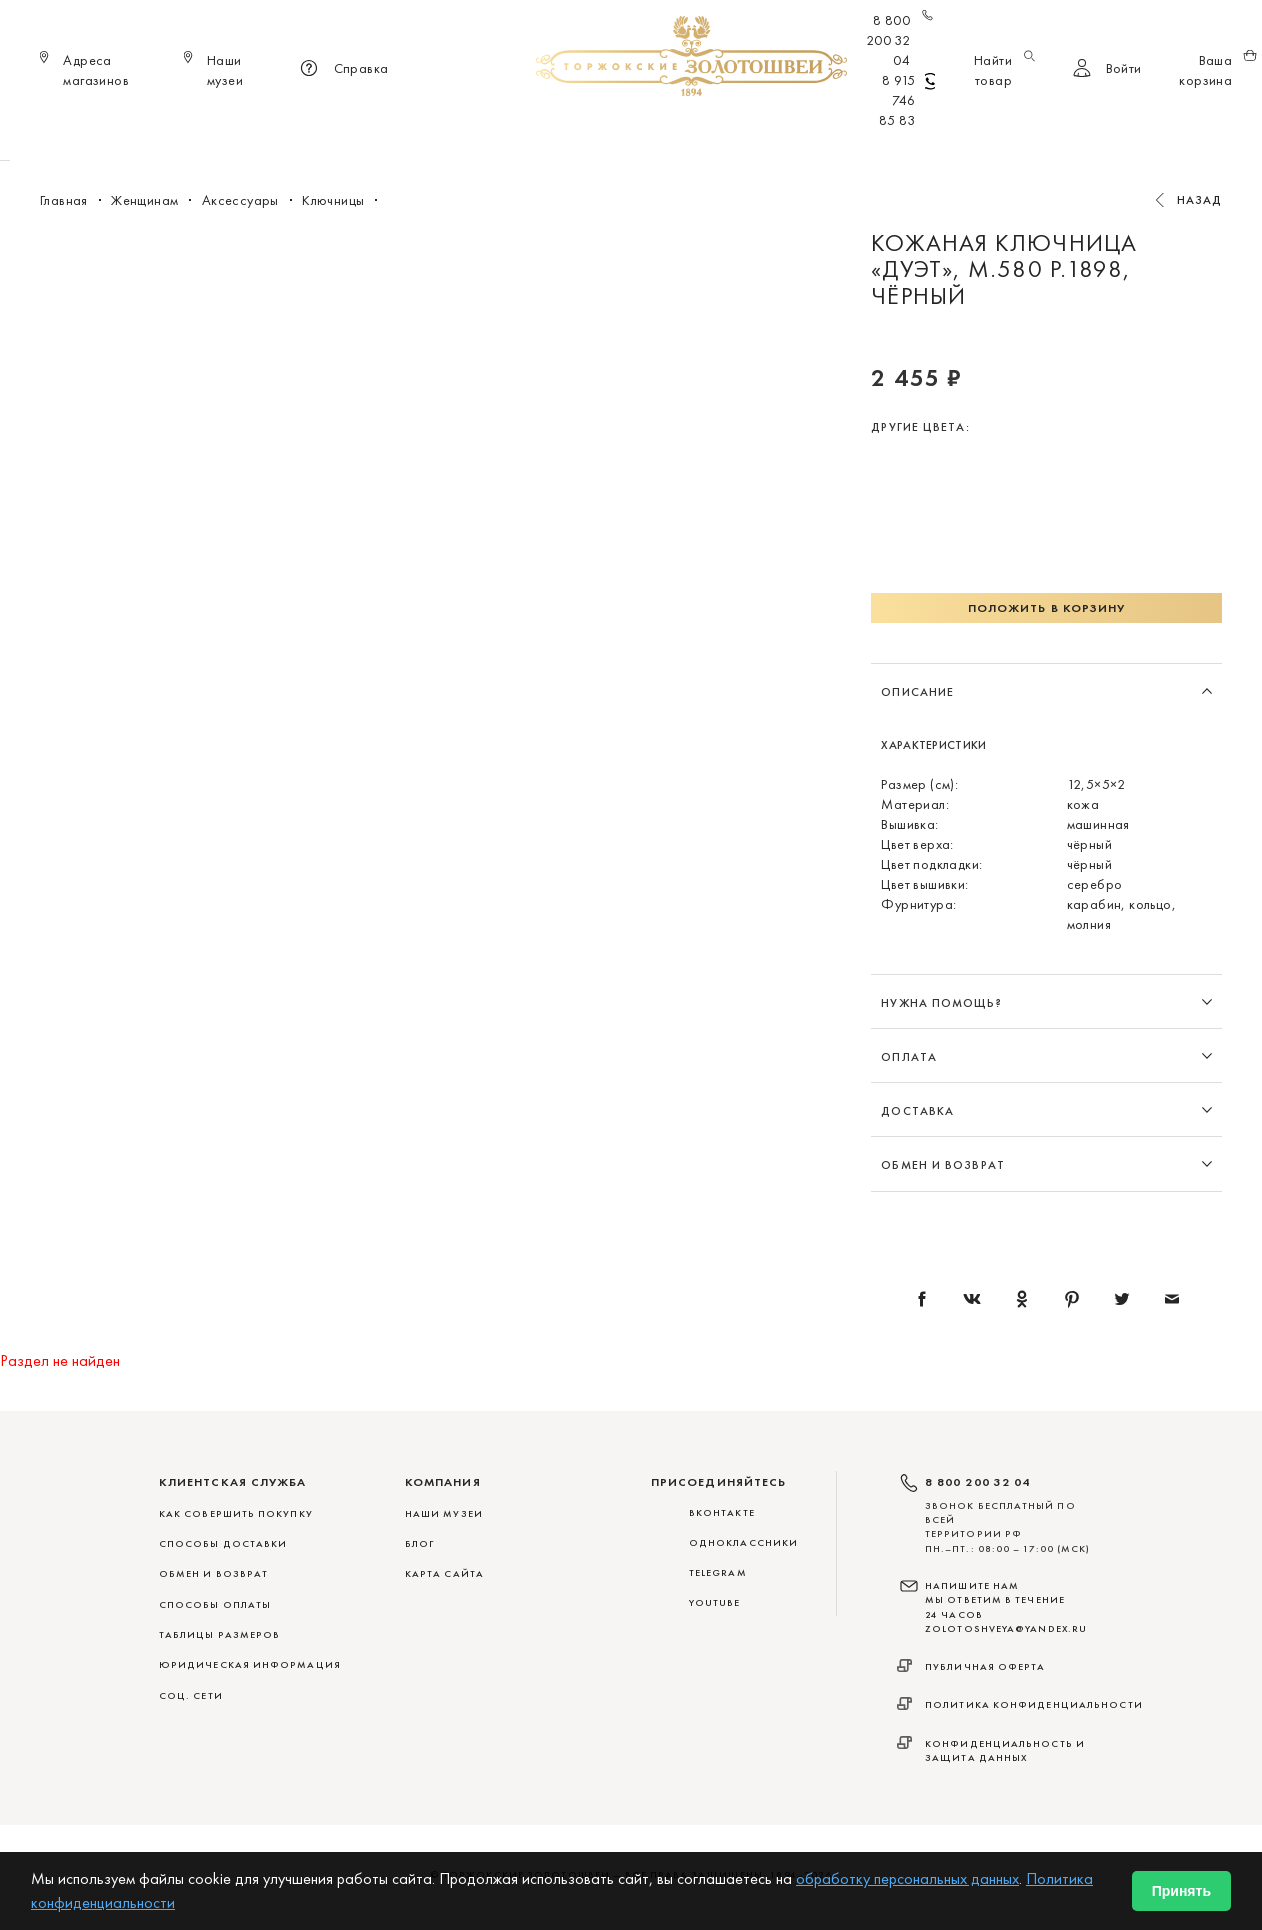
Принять (1181, 1891)
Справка (341, 70)
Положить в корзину (1047, 608)
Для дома (799, 130)
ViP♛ (872, 130)
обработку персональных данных (907, 1878)
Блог (419, 1543)
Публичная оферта (985, 1666)
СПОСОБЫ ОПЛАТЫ (215, 1604)
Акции (934, 130)
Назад (1200, 200)
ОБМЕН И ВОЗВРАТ (213, 1573)
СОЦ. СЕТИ (191, 1695)
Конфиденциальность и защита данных (1005, 1750)
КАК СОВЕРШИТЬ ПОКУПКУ (236, 1513)
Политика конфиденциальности (1034, 1704)
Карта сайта (444, 1573)
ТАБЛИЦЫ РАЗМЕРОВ (219, 1634)
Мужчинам (702, 130)
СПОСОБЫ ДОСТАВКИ (223, 1543)
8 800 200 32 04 (900, 39)
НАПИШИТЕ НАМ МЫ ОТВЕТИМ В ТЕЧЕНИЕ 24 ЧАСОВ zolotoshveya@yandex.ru (1006, 1607)
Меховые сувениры (470, 130)
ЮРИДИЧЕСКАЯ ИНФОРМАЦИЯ (250, 1664)
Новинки (347, 130)
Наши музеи (444, 1513)
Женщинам (601, 130)
